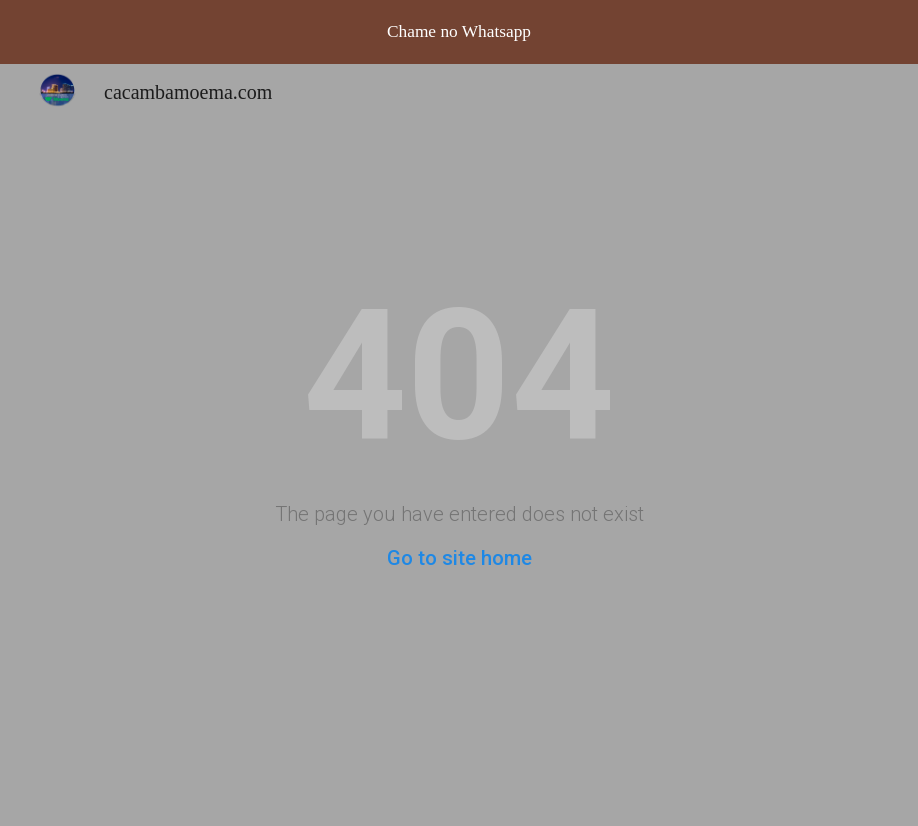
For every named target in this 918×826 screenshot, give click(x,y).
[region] (459, 32)
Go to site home (459, 558)
